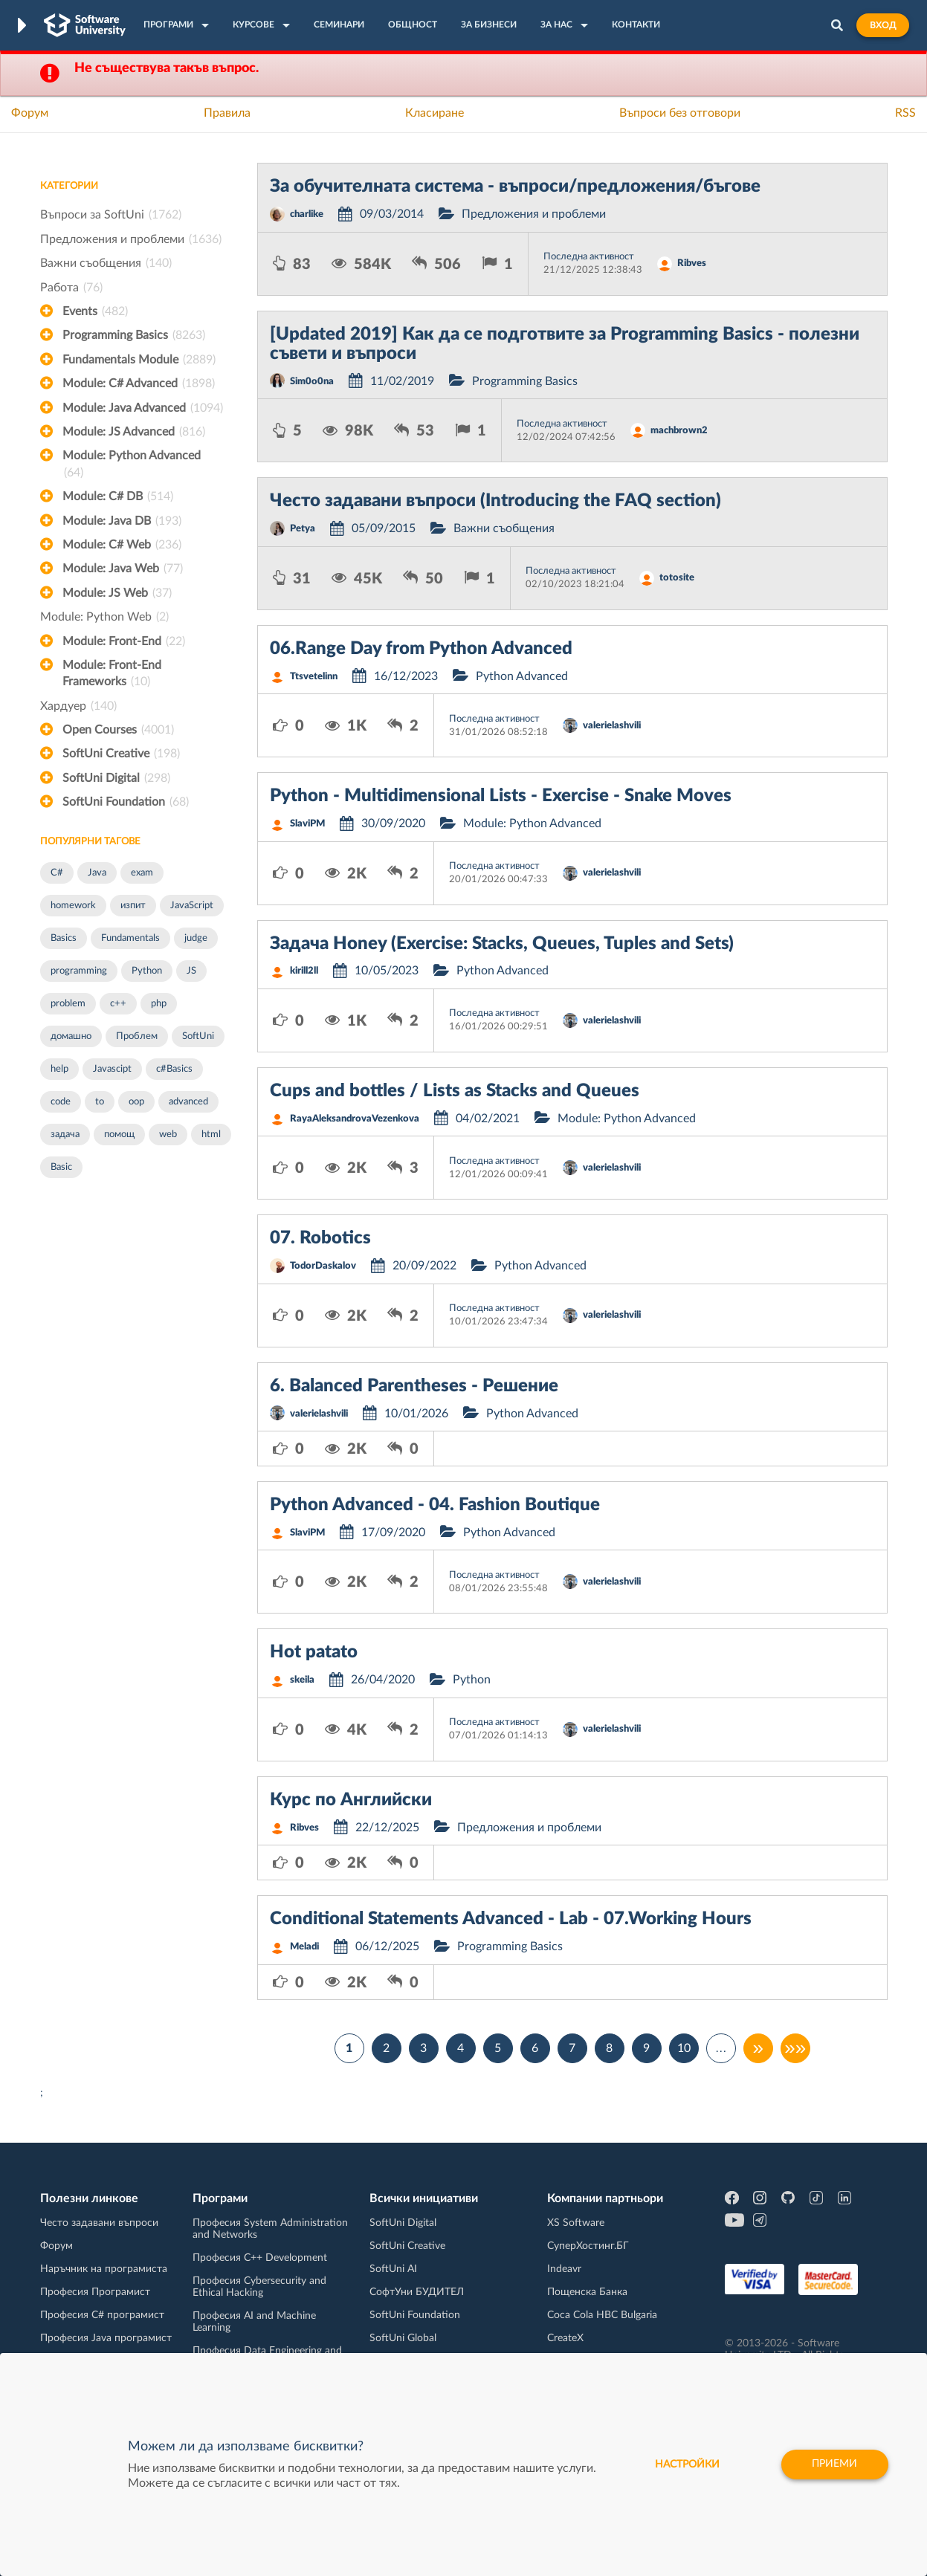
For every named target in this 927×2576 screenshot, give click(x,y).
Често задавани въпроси (99, 2223)
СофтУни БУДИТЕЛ (416, 2292)
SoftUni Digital (116, 778)
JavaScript (191, 905)
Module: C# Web (121, 545)
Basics (64, 938)
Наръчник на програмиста (103, 2269)
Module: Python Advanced (131, 465)
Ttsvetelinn (313, 677)
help (59, 1069)
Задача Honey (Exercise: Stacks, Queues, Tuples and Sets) (502, 944)
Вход (883, 25)
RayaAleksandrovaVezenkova (354, 1119)
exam (142, 873)
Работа (71, 287)
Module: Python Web (104, 617)
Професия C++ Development (260, 2258)
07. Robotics (320, 1238)
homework (73, 905)
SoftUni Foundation (125, 802)
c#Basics (174, 1069)
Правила (227, 113)
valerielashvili (612, 726)
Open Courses (118, 730)
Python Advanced (522, 676)
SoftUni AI (393, 2269)
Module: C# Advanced (138, 383)
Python (147, 971)
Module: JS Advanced (133, 432)
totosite (676, 578)
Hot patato (314, 1652)
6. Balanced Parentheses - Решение (414, 1386)
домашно (71, 1036)
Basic (61, 1167)
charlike (306, 214)
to (99, 1102)
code (61, 1102)
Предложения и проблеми (131, 239)
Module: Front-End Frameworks (111, 674)
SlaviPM (307, 824)
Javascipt (112, 1069)
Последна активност (588, 257)
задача (65, 1134)
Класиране (434, 113)
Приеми (834, 2464)
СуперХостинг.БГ (588, 2246)
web (168, 1134)
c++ (118, 1004)
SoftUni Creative (121, 753)
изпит (133, 905)
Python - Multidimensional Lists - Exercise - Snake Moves (500, 796)
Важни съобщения (106, 263)
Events (95, 311)
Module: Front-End (123, 641)
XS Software (575, 2223)
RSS (905, 113)
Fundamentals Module (139, 360)
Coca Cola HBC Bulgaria (602, 2315)
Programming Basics (133, 335)
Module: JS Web (117, 593)
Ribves (691, 263)
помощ (119, 1134)
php (159, 1004)
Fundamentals (130, 938)
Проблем (137, 1036)
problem (68, 1004)
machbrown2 (679, 431)
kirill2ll (304, 971)
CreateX (565, 2338)
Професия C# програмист (102, 2315)
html (211, 1134)
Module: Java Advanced (142, 408)
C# (57, 873)
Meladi (304, 1947)
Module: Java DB (121, 521)
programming (79, 971)
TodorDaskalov (323, 1266)
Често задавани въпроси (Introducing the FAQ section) (495, 501)
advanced (188, 1102)
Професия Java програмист (106, 2338)
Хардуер (78, 706)
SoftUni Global (402, 2338)
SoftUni (198, 1036)
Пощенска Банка (587, 2292)
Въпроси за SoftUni (110, 215)
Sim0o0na (312, 381)
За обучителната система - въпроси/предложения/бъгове (515, 186)
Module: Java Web (122, 568)
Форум (29, 113)
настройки (685, 2464)
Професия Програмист (95, 2292)
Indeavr (564, 2269)
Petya (302, 529)
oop (136, 1102)
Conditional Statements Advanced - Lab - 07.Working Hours (511, 1919)
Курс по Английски (351, 1800)
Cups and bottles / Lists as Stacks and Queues (454, 1091)
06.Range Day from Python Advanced (421, 649)
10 (684, 2048)
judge (195, 938)
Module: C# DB (117, 496)
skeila (302, 1680)
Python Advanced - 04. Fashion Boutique (435, 1505)
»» (795, 2048)
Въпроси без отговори (679, 113)
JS (191, 971)
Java (97, 873)
